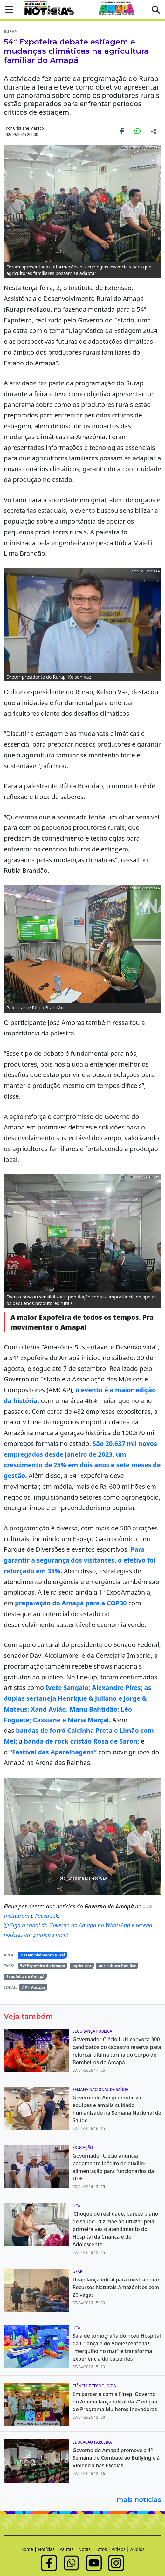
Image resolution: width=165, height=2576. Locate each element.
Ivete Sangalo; (67, 1687)
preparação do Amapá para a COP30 (71, 1603)
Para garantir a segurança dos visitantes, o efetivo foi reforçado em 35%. (79, 1560)
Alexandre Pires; (117, 1687)
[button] (7, 9)
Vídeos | (121, 2549)
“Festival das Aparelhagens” (53, 1752)
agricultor (81, 1966)
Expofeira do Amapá (25, 1976)
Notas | (86, 2549)
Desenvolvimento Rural (43, 1955)
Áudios (137, 2549)
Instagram (17, 1916)
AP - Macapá (33, 1987)
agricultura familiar (117, 1966)
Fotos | (103, 2549)
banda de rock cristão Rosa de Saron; (81, 1741)
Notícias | (48, 2549)
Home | (29, 2549)
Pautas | (69, 2549)
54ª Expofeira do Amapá (42, 1966)
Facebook (46, 1916)
